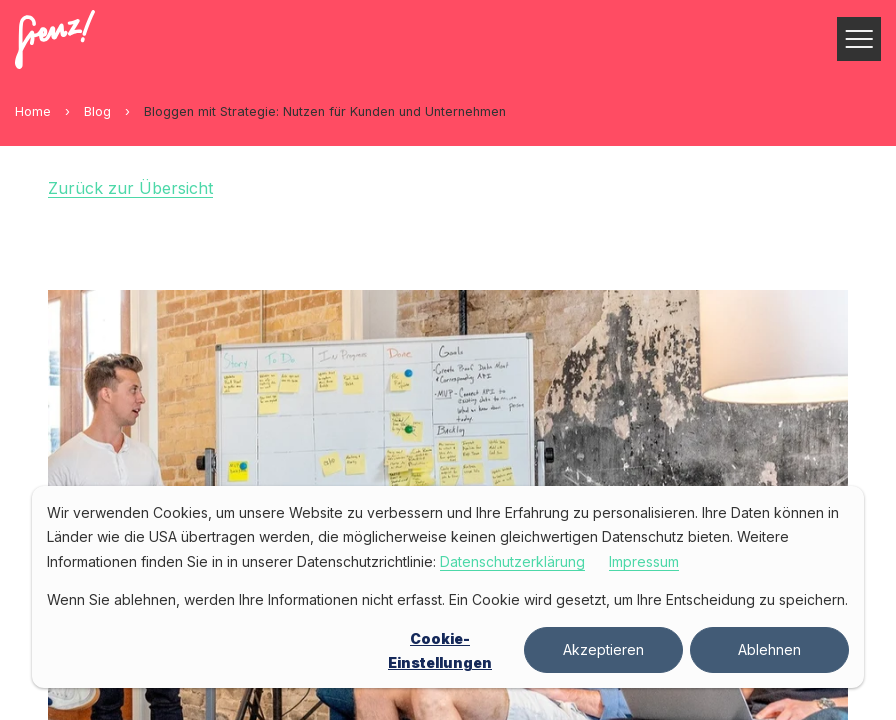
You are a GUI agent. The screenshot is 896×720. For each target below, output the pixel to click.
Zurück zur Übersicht (130, 188)
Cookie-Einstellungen (440, 651)
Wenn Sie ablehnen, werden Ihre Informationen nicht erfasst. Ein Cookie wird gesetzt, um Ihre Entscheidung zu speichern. (447, 599)
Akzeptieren (603, 649)
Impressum (644, 561)
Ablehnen (769, 649)
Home (33, 111)
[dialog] (448, 587)
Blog (97, 111)
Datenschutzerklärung (512, 561)
